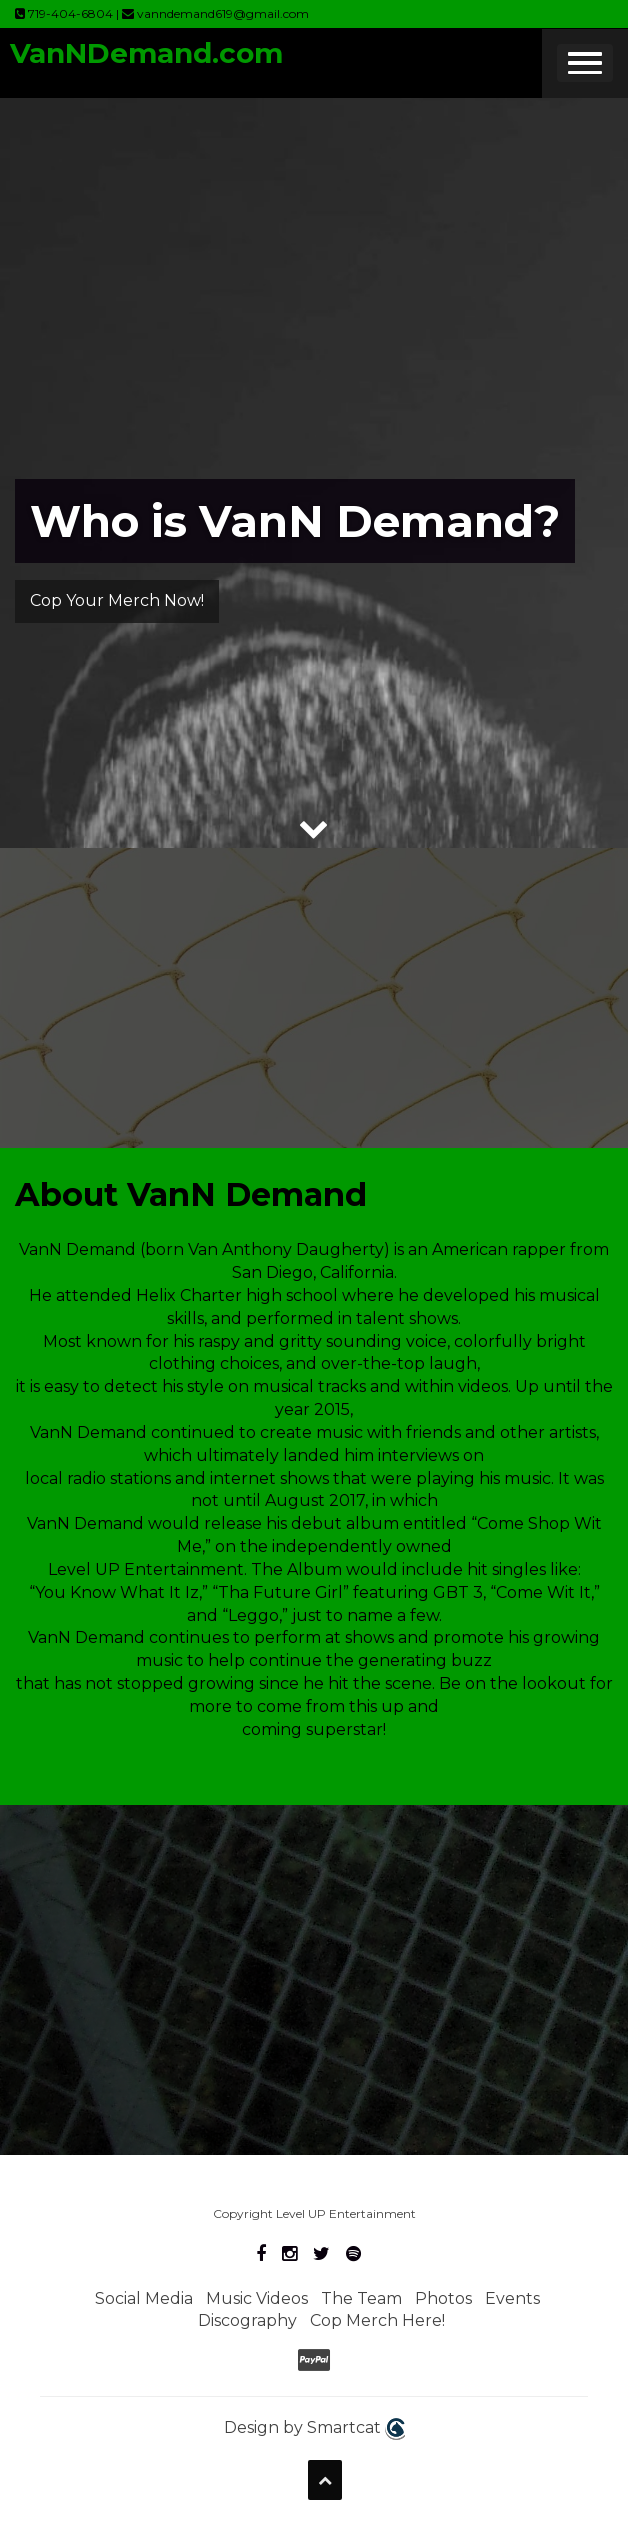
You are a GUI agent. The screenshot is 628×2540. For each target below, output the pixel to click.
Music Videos (257, 2298)
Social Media (144, 2298)
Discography (247, 2320)
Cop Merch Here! (377, 2320)
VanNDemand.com (146, 53)
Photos (443, 2298)
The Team (361, 2298)
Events (512, 2298)
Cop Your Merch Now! (117, 600)
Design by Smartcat (314, 2429)
